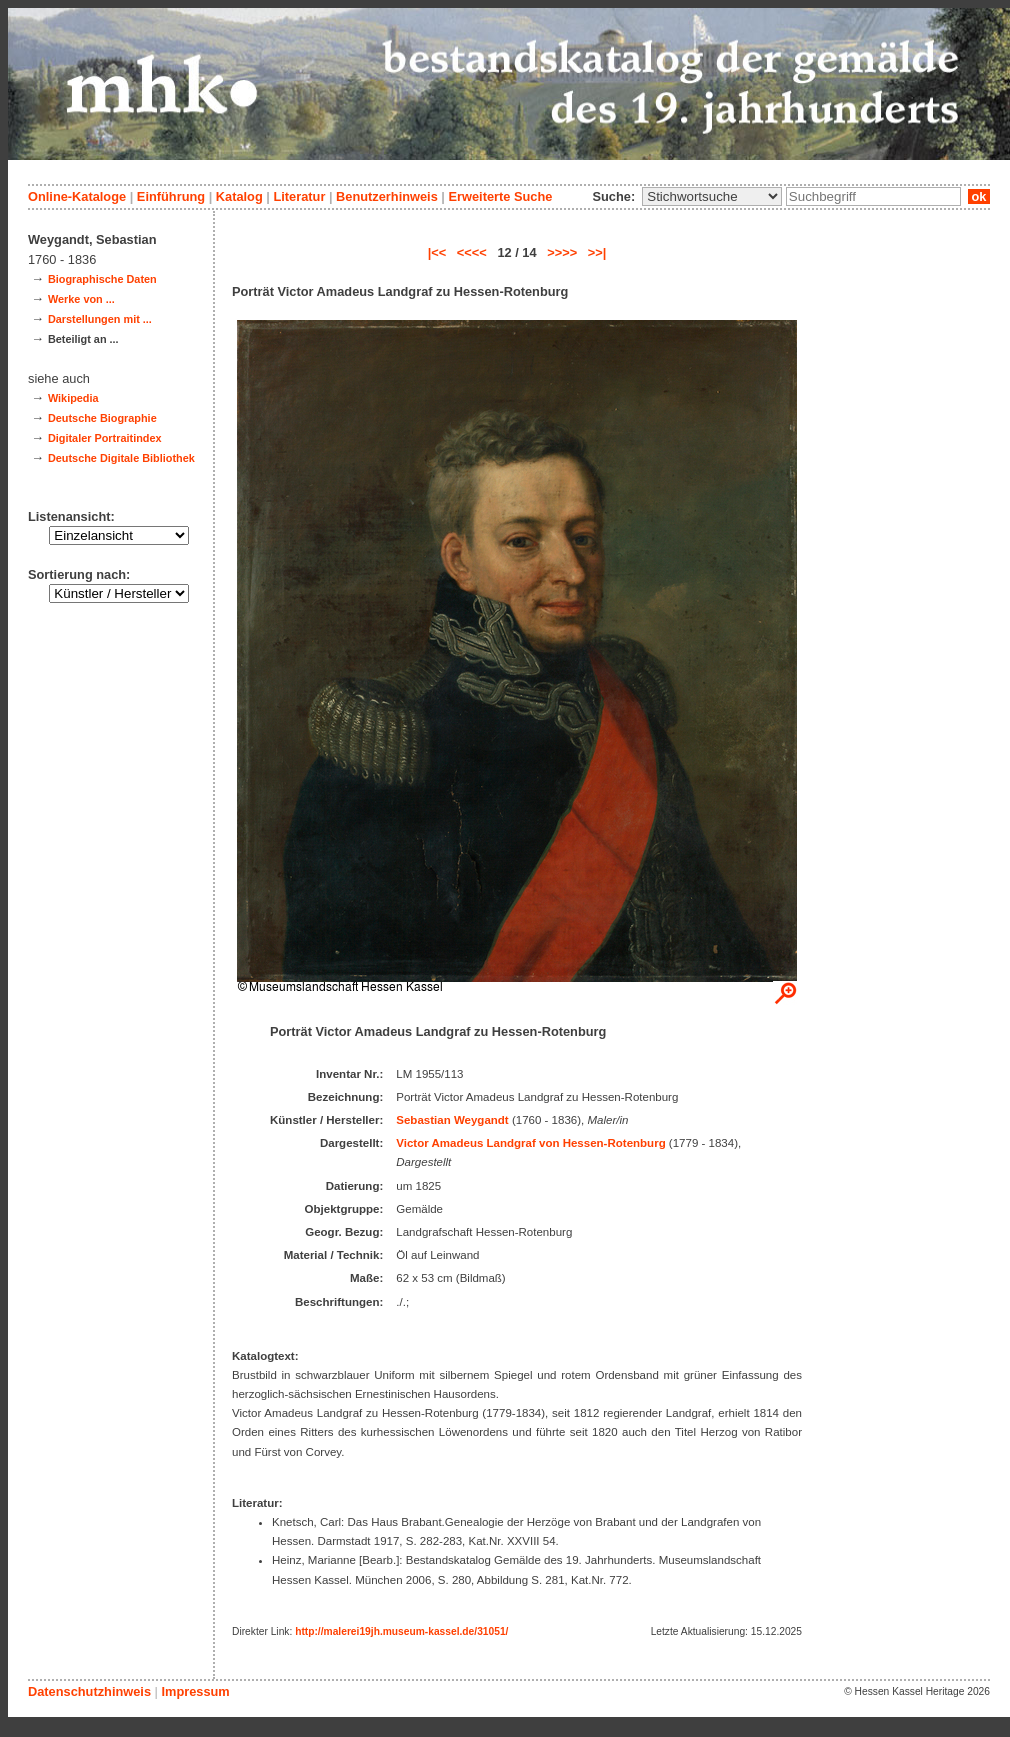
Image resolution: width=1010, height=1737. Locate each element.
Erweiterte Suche (500, 196)
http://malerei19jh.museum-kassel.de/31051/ (401, 1631)
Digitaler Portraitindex (105, 438)
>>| (597, 252)
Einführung (171, 196)
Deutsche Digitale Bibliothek (121, 458)
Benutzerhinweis (387, 196)
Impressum (195, 1691)
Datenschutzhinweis (89, 1691)
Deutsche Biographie (102, 418)
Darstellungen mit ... (100, 319)
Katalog (239, 196)
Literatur (299, 196)
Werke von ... (81, 299)
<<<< (472, 252)
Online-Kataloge (77, 196)
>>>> (562, 252)
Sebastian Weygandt (452, 1120)
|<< (437, 252)
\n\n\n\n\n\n (712, 196)
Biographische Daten (102, 279)
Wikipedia (73, 398)
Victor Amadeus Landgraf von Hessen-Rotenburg (530, 1143)
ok (979, 196)
